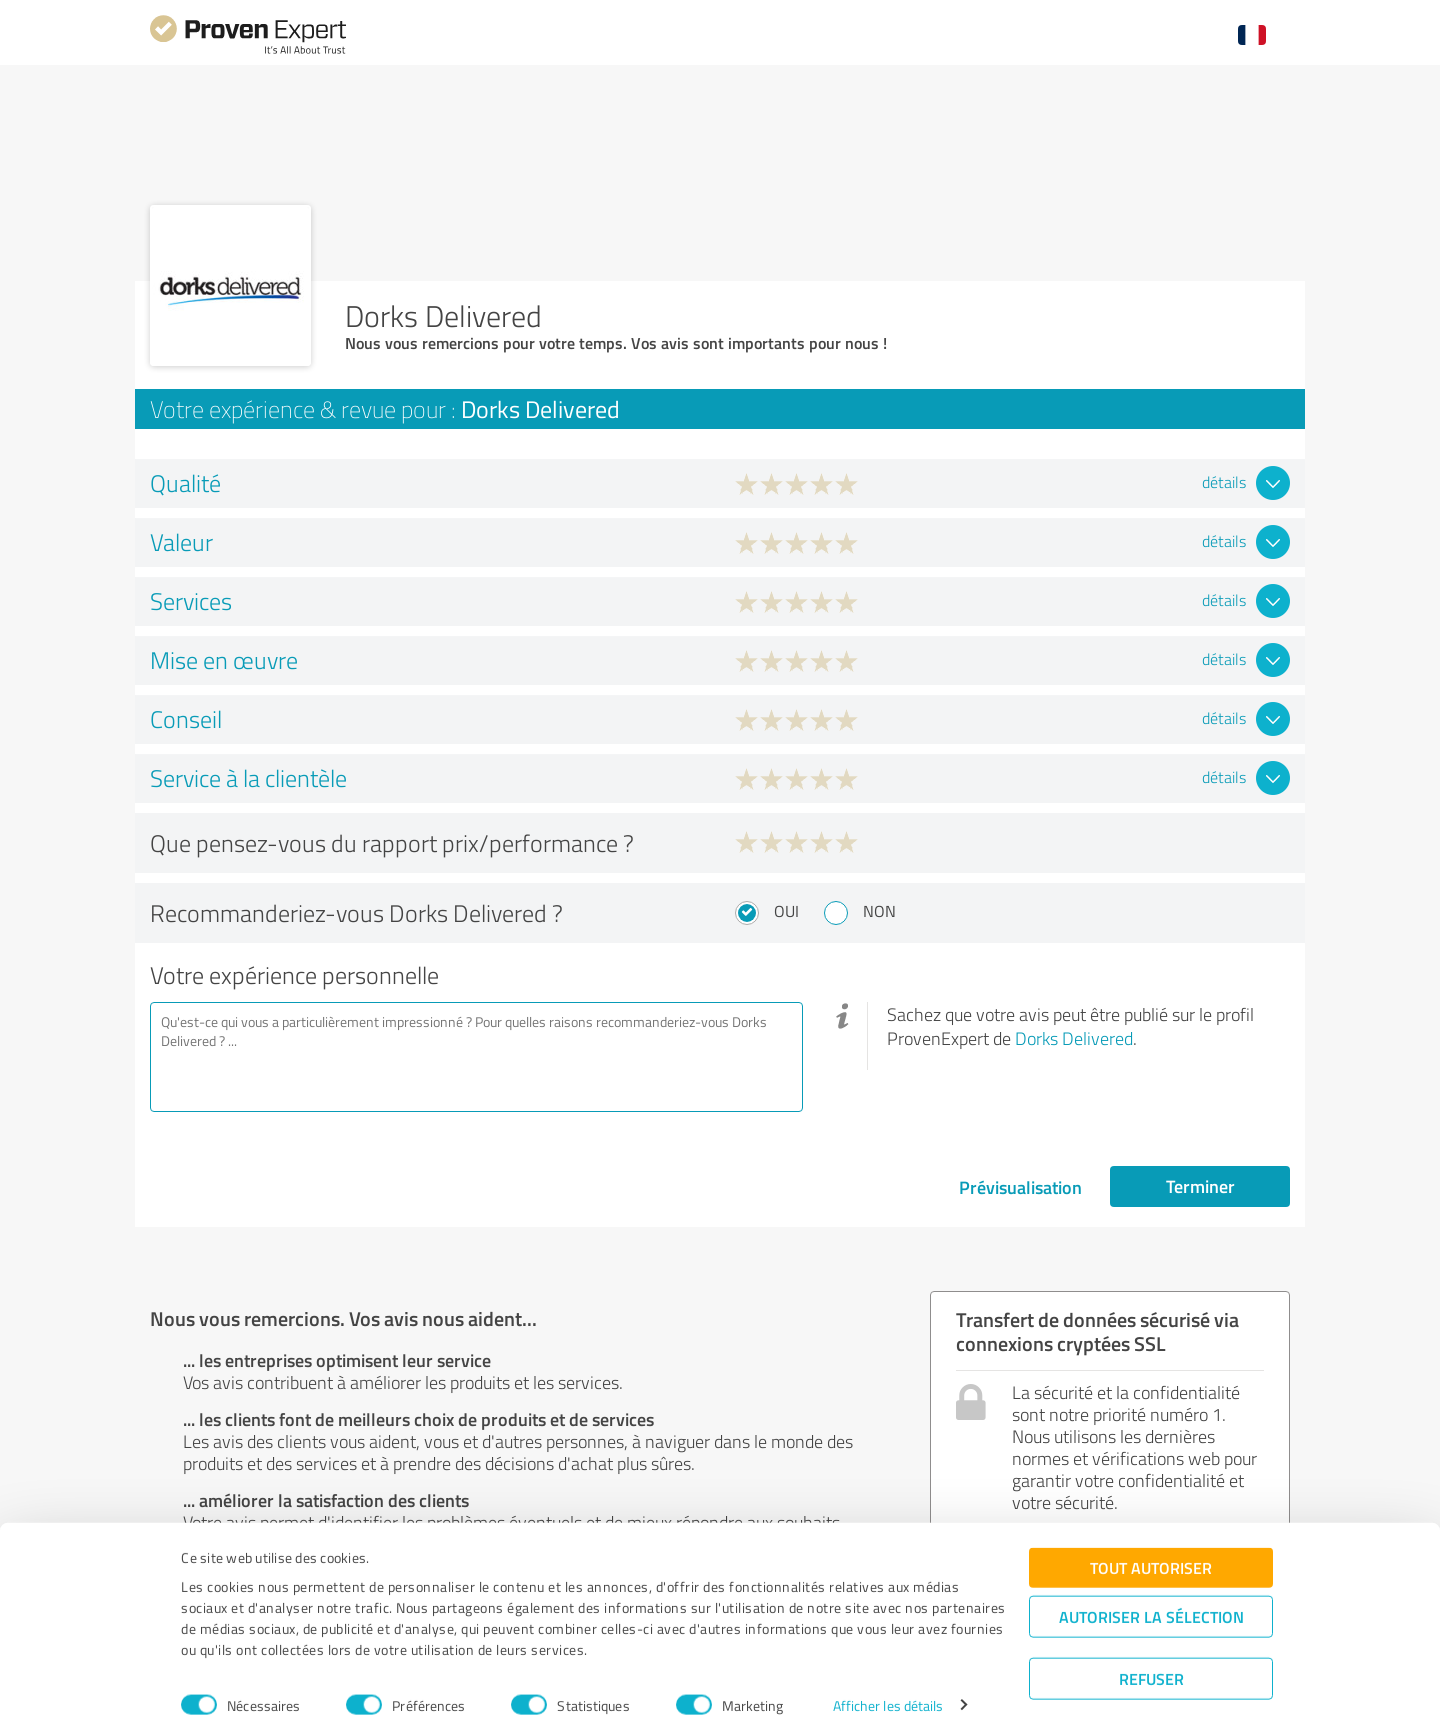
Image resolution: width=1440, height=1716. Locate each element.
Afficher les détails (888, 1678)
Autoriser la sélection (1151, 1589)
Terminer (1200, 1186)
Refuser (1151, 1651)
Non (879, 911)
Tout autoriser (1151, 1540)
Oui (786, 911)
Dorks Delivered (1074, 1038)
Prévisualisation (1020, 1187)
